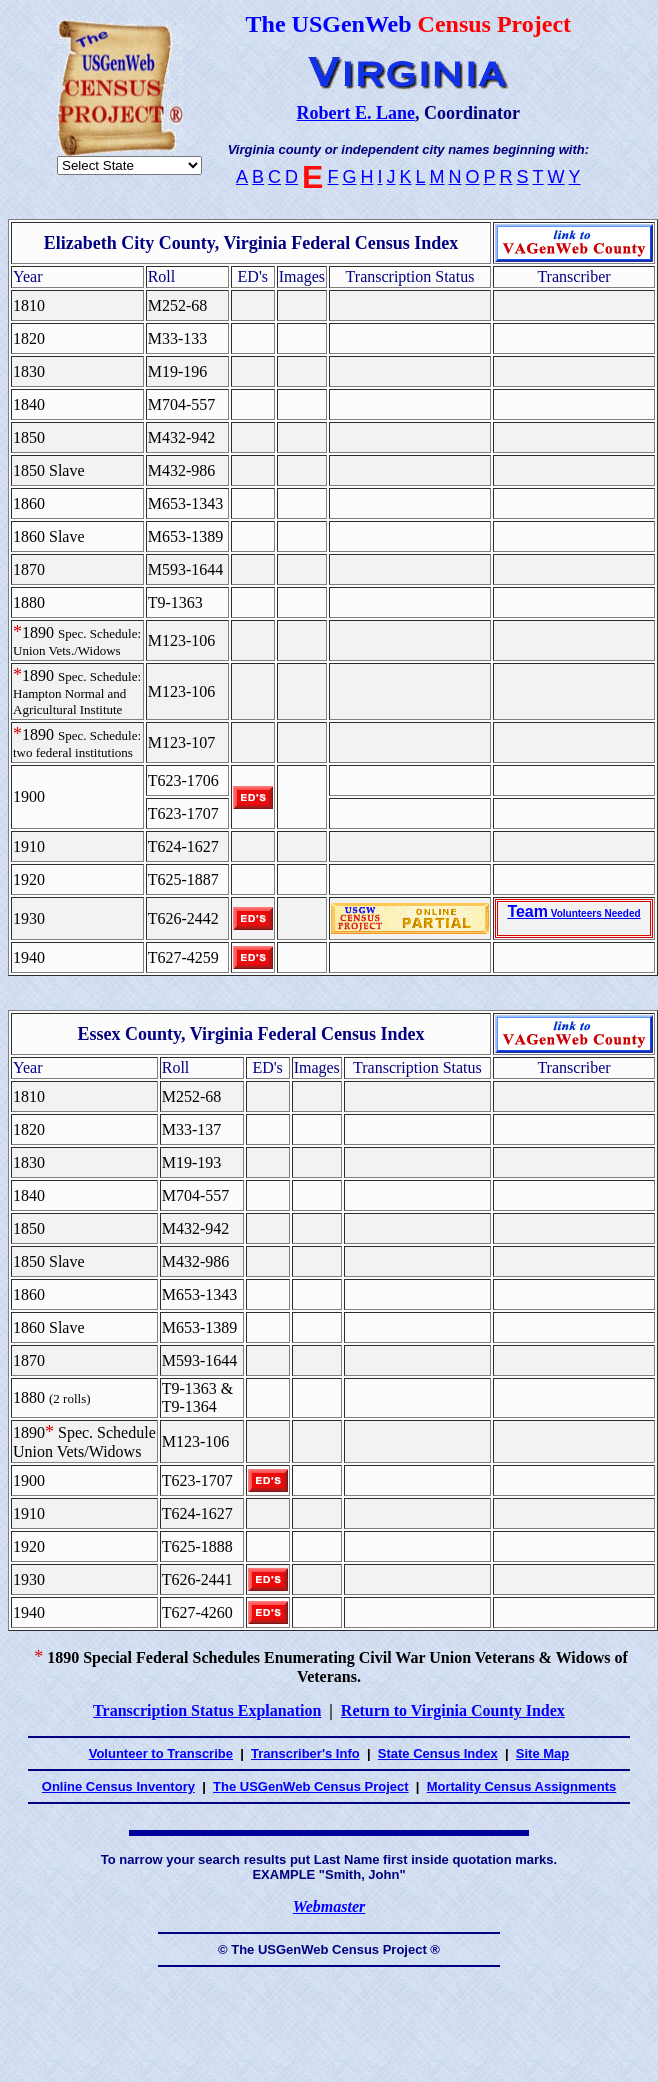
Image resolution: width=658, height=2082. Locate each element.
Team (573, 911)
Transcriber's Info (305, 1753)
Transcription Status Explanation (207, 1710)
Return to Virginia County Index (453, 1710)
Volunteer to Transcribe (161, 1753)
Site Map (542, 1753)
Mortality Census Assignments (522, 1786)
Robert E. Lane (356, 113)
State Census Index (438, 1753)
